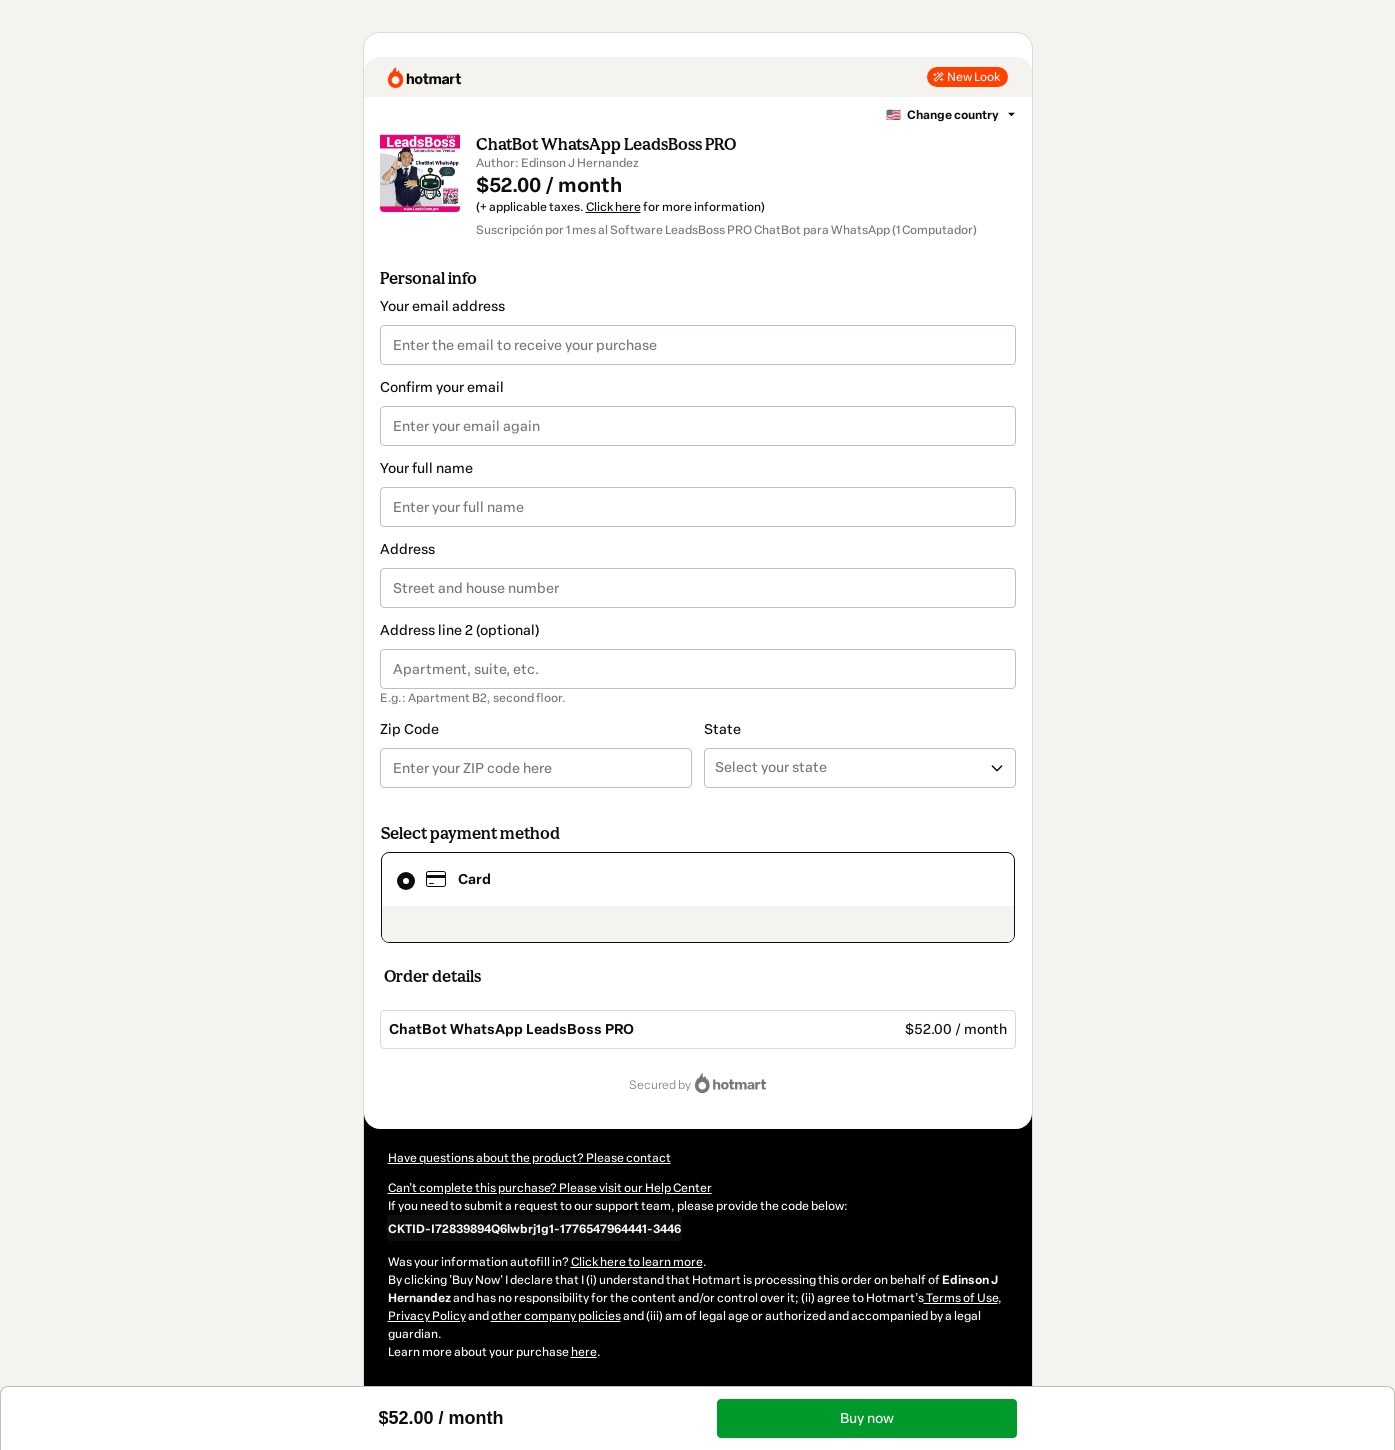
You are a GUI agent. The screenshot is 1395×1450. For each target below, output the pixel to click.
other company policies (556, 1316)
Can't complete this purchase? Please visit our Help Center (550, 1188)
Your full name (426, 468)
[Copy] (534, 1228)
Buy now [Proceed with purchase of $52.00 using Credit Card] (867, 1418)
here (584, 1352)
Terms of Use (961, 1298)
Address (407, 549)
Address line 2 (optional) (459, 630)
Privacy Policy (427, 1316)
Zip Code (409, 729)
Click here (613, 207)
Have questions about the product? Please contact (529, 1158)
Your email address (442, 306)
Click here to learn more (637, 1262)
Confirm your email (442, 387)
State (722, 729)
